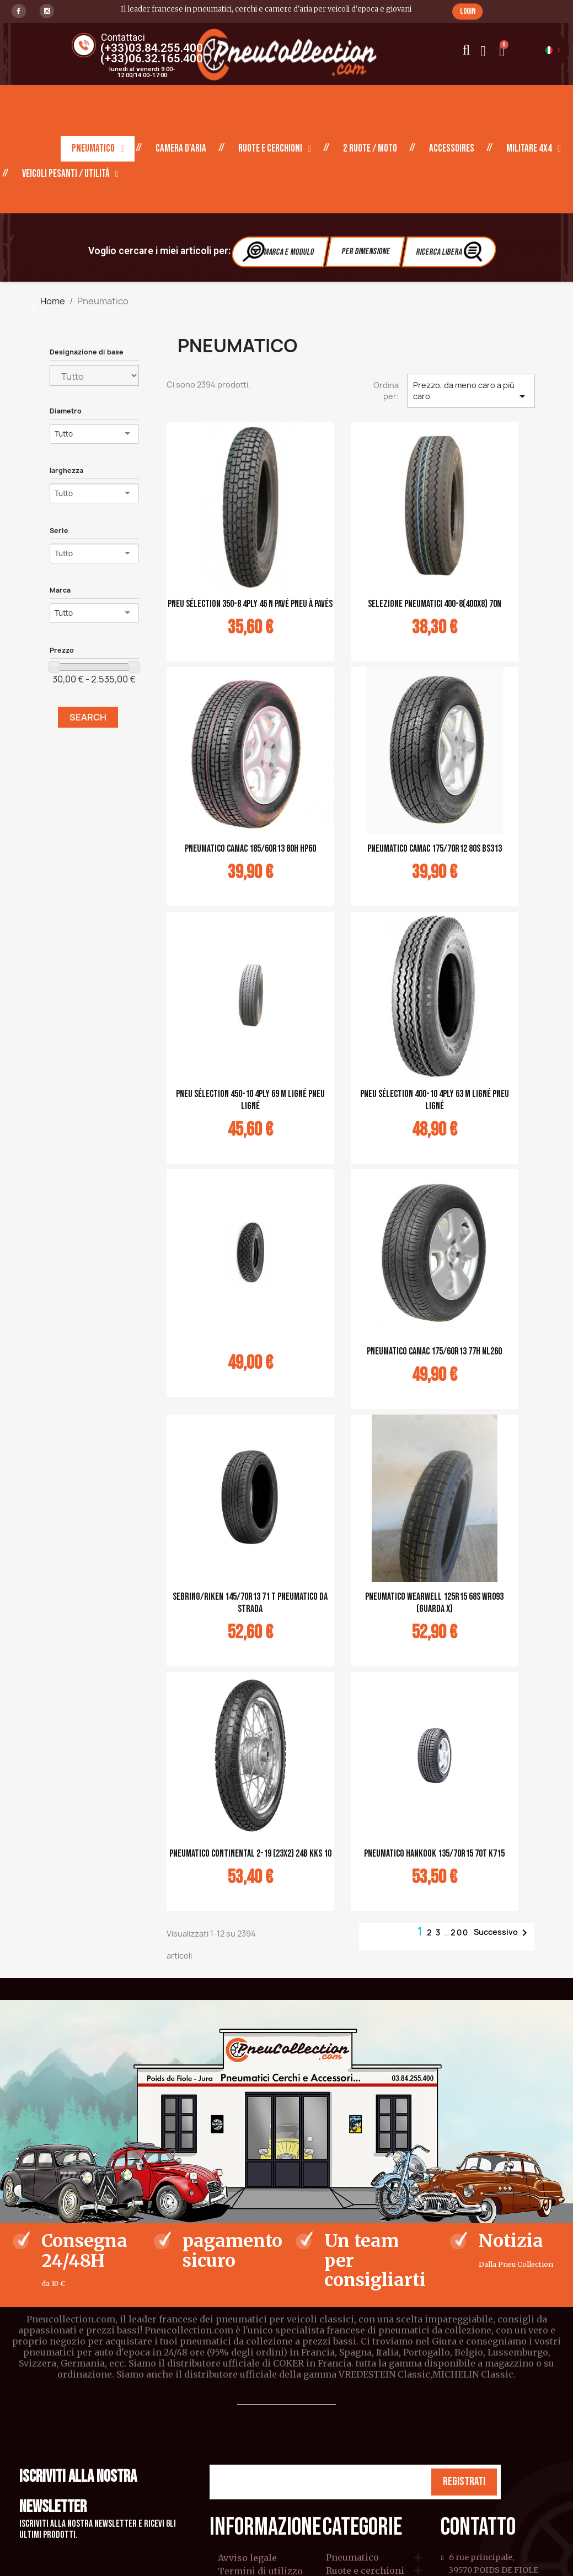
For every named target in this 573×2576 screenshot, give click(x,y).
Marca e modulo (279, 251)
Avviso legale (247, 2557)
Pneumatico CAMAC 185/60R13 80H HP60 (250, 848)
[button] (467, 11)
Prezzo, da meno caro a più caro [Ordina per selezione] (471, 391)
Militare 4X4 (533, 149)
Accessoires (451, 148)
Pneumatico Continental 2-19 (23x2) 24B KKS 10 (250, 1853)
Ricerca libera (450, 251)
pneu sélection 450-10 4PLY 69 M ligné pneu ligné (250, 1100)
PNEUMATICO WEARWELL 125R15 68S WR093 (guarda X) (434, 1603)
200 (460, 1932)
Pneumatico (98, 149)
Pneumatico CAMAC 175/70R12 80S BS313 (434, 848)
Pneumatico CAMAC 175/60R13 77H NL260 (434, 1351)
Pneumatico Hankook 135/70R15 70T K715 (434, 1853)
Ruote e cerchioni (274, 149)
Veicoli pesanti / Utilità (70, 174)
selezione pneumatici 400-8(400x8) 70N (434, 604)
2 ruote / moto (370, 148)
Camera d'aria (181, 148)
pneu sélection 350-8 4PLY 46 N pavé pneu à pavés (250, 604)
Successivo (502, 1932)
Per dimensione (365, 251)
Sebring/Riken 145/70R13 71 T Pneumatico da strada (250, 1603)
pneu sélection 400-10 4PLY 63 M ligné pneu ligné (434, 1100)
